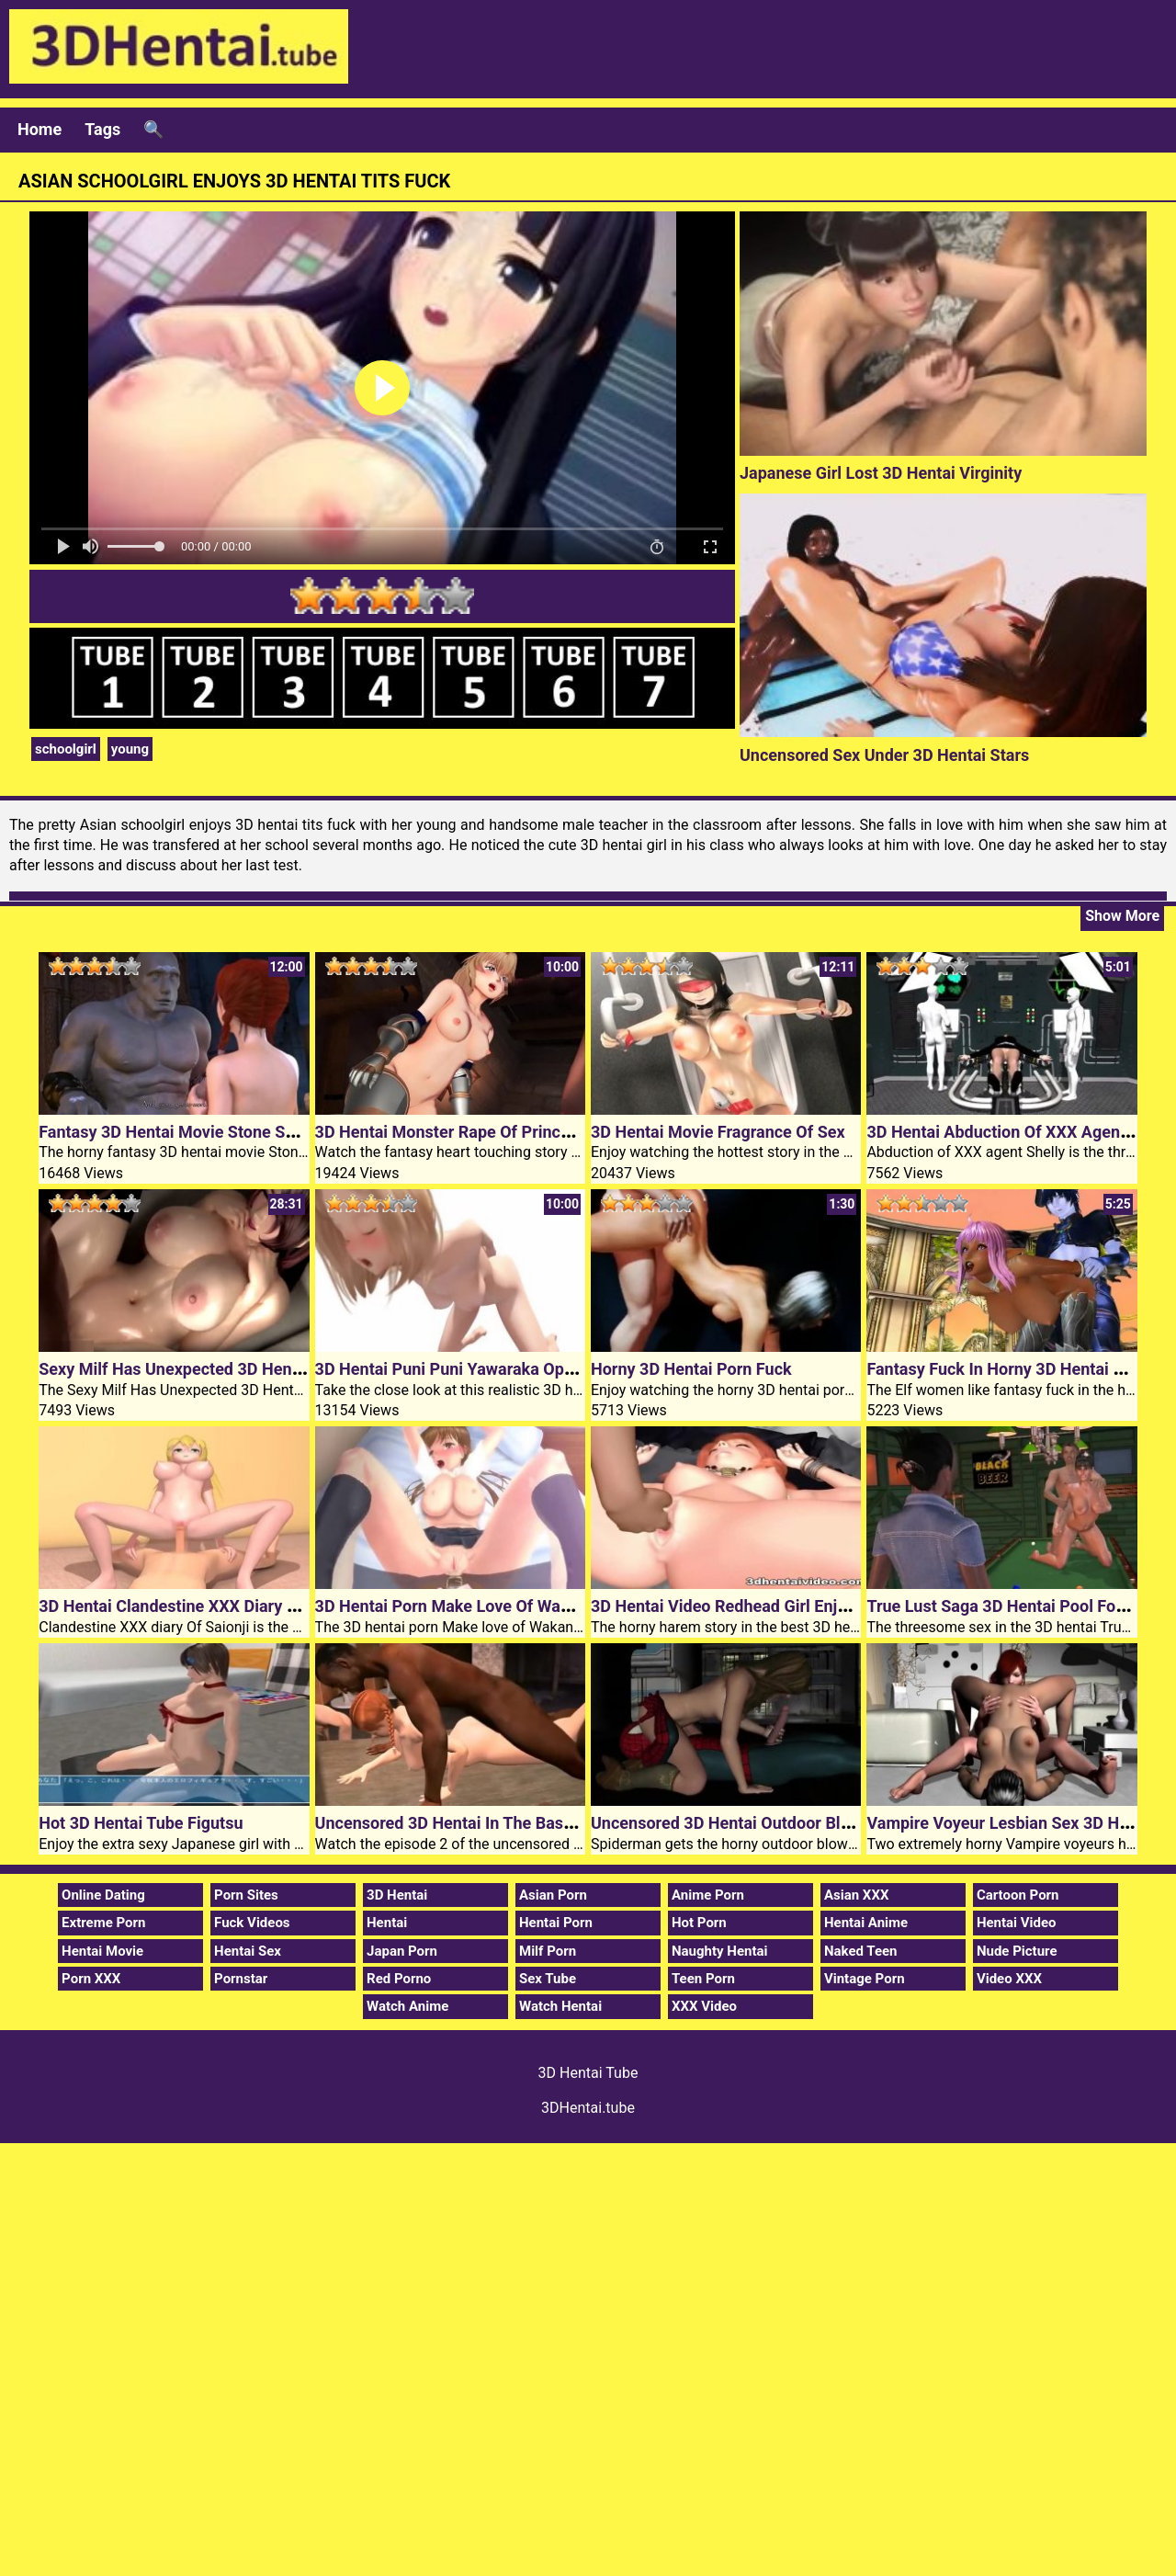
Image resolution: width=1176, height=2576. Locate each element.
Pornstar (240, 1978)
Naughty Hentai (720, 1951)
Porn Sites (246, 1895)
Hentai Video (1017, 1922)
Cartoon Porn (1018, 1895)
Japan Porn (402, 1951)
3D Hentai (397, 1895)
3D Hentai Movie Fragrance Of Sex (718, 1131)
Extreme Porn (103, 1922)
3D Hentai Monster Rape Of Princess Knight (477, 1131)
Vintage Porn (864, 1978)
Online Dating (103, 1895)
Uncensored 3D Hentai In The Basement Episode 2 (501, 1823)
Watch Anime (407, 2006)
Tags (102, 129)
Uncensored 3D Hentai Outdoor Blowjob (738, 1823)
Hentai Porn (556, 1922)
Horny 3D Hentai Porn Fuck (691, 1369)
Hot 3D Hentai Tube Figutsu (141, 1823)
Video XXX (1009, 1978)
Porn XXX (91, 1978)
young (130, 749)
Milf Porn (547, 1951)
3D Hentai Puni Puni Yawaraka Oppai (451, 1369)
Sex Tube (547, 1978)
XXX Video (704, 2006)
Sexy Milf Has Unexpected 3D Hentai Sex (190, 1369)
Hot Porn (699, 1922)
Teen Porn (703, 1978)
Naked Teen (861, 1951)
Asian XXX (856, 1895)
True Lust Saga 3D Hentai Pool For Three (1017, 1606)
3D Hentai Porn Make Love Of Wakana (455, 1606)
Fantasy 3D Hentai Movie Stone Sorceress (194, 1131)
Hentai (387, 1922)
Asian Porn (553, 1895)
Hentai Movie (102, 1951)
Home (39, 129)
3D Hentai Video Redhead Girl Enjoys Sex (743, 1606)
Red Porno (399, 1978)
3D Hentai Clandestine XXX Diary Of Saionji (198, 1606)
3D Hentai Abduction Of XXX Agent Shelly (1020, 1131)
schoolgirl (65, 749)
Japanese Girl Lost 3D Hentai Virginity (881, 472)
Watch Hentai (560, 2006)
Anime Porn (708, 1895)
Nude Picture (1017, 1951)
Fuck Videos (252, 1922)
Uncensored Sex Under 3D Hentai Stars (884, 755)
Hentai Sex (247, 1951)
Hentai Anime (866, 1922)
